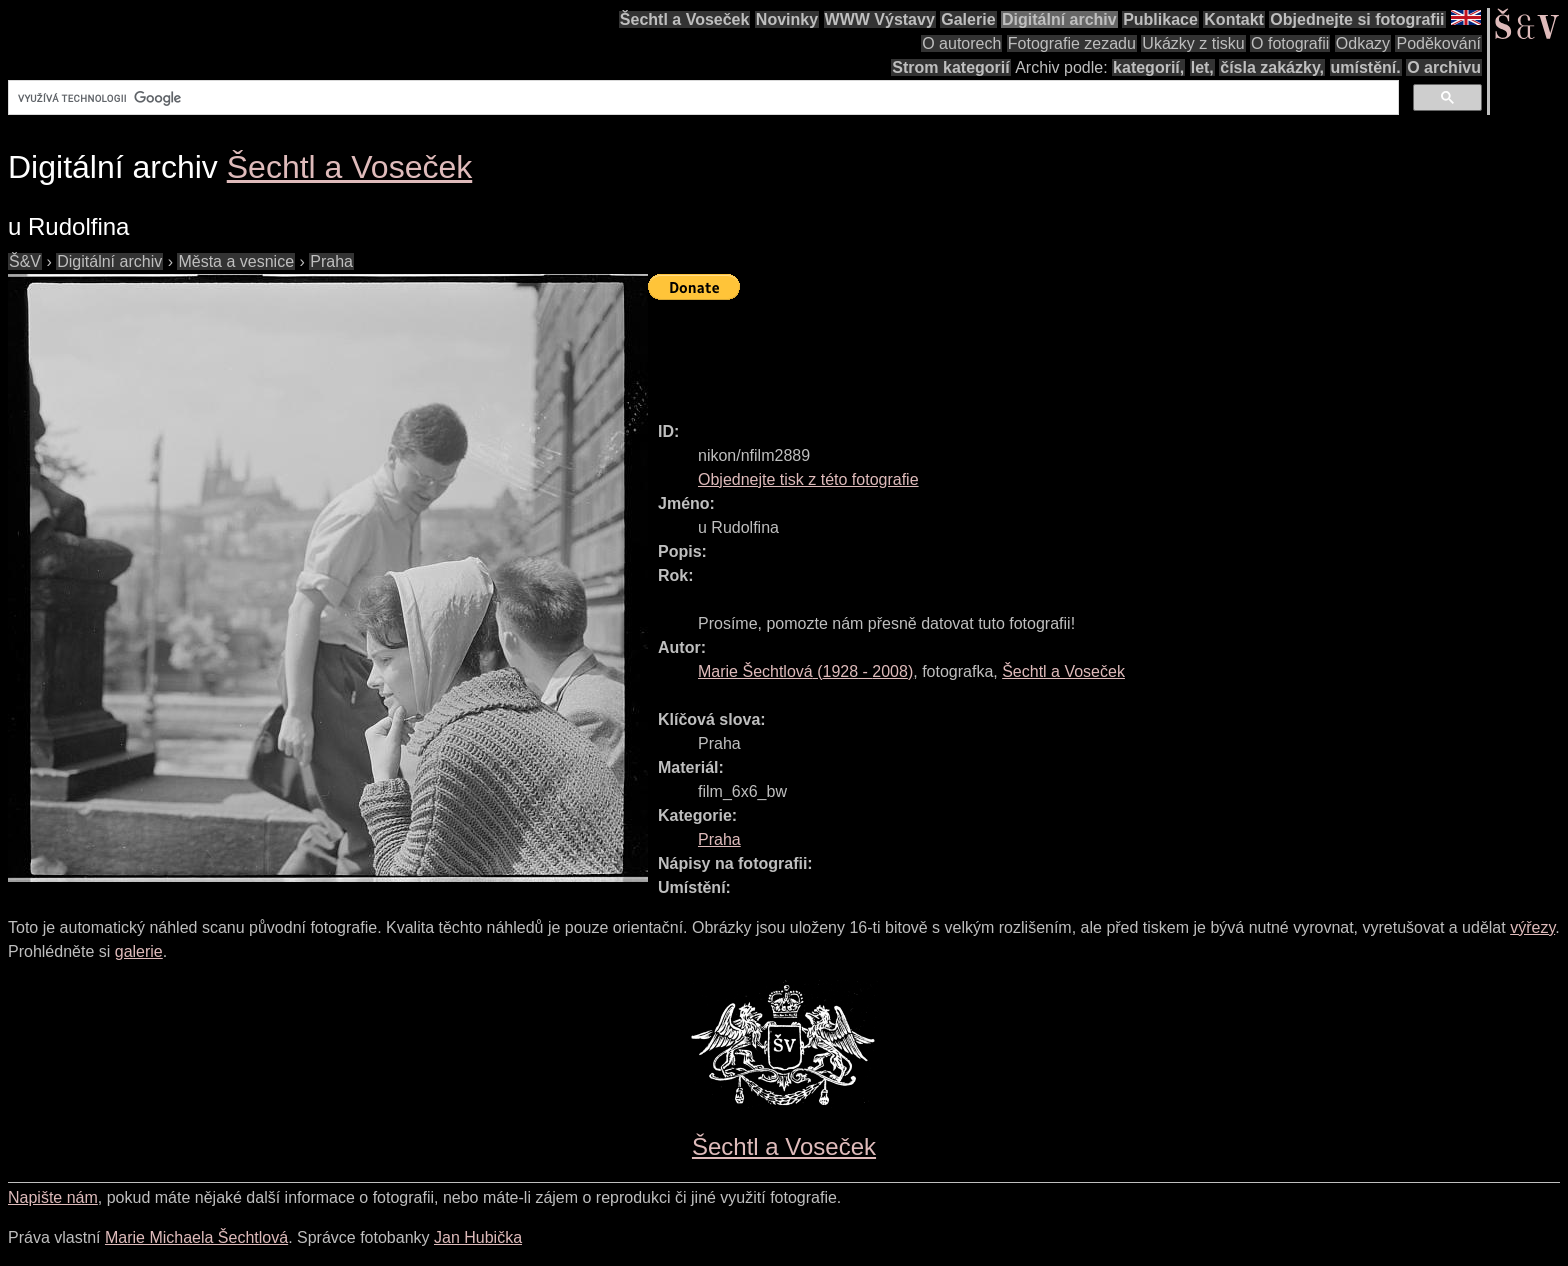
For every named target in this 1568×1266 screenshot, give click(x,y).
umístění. (1366, 67)
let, (1202, 67)
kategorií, (1148, 67)
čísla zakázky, (1272, 67)
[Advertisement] (1012, 352)
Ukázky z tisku (1193, 43)
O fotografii (1290, 43)
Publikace (1160, 19)
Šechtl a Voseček (685, 19)
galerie (139, 951)
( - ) (805, 671)
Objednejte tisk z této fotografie (808, 479)
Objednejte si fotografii (1357, 19)
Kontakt (1234, 19)
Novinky (787, 19)
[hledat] (701, 98)
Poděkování (1438, 43)
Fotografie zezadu (1072, 43)
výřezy (1532, 927)
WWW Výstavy (880, 19)
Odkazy (1363, 43)
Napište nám (53, 1197)
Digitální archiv (1059, 19)
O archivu (1444, 67)
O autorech (961, 43)
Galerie (968, 19)
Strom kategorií (950, 67)
